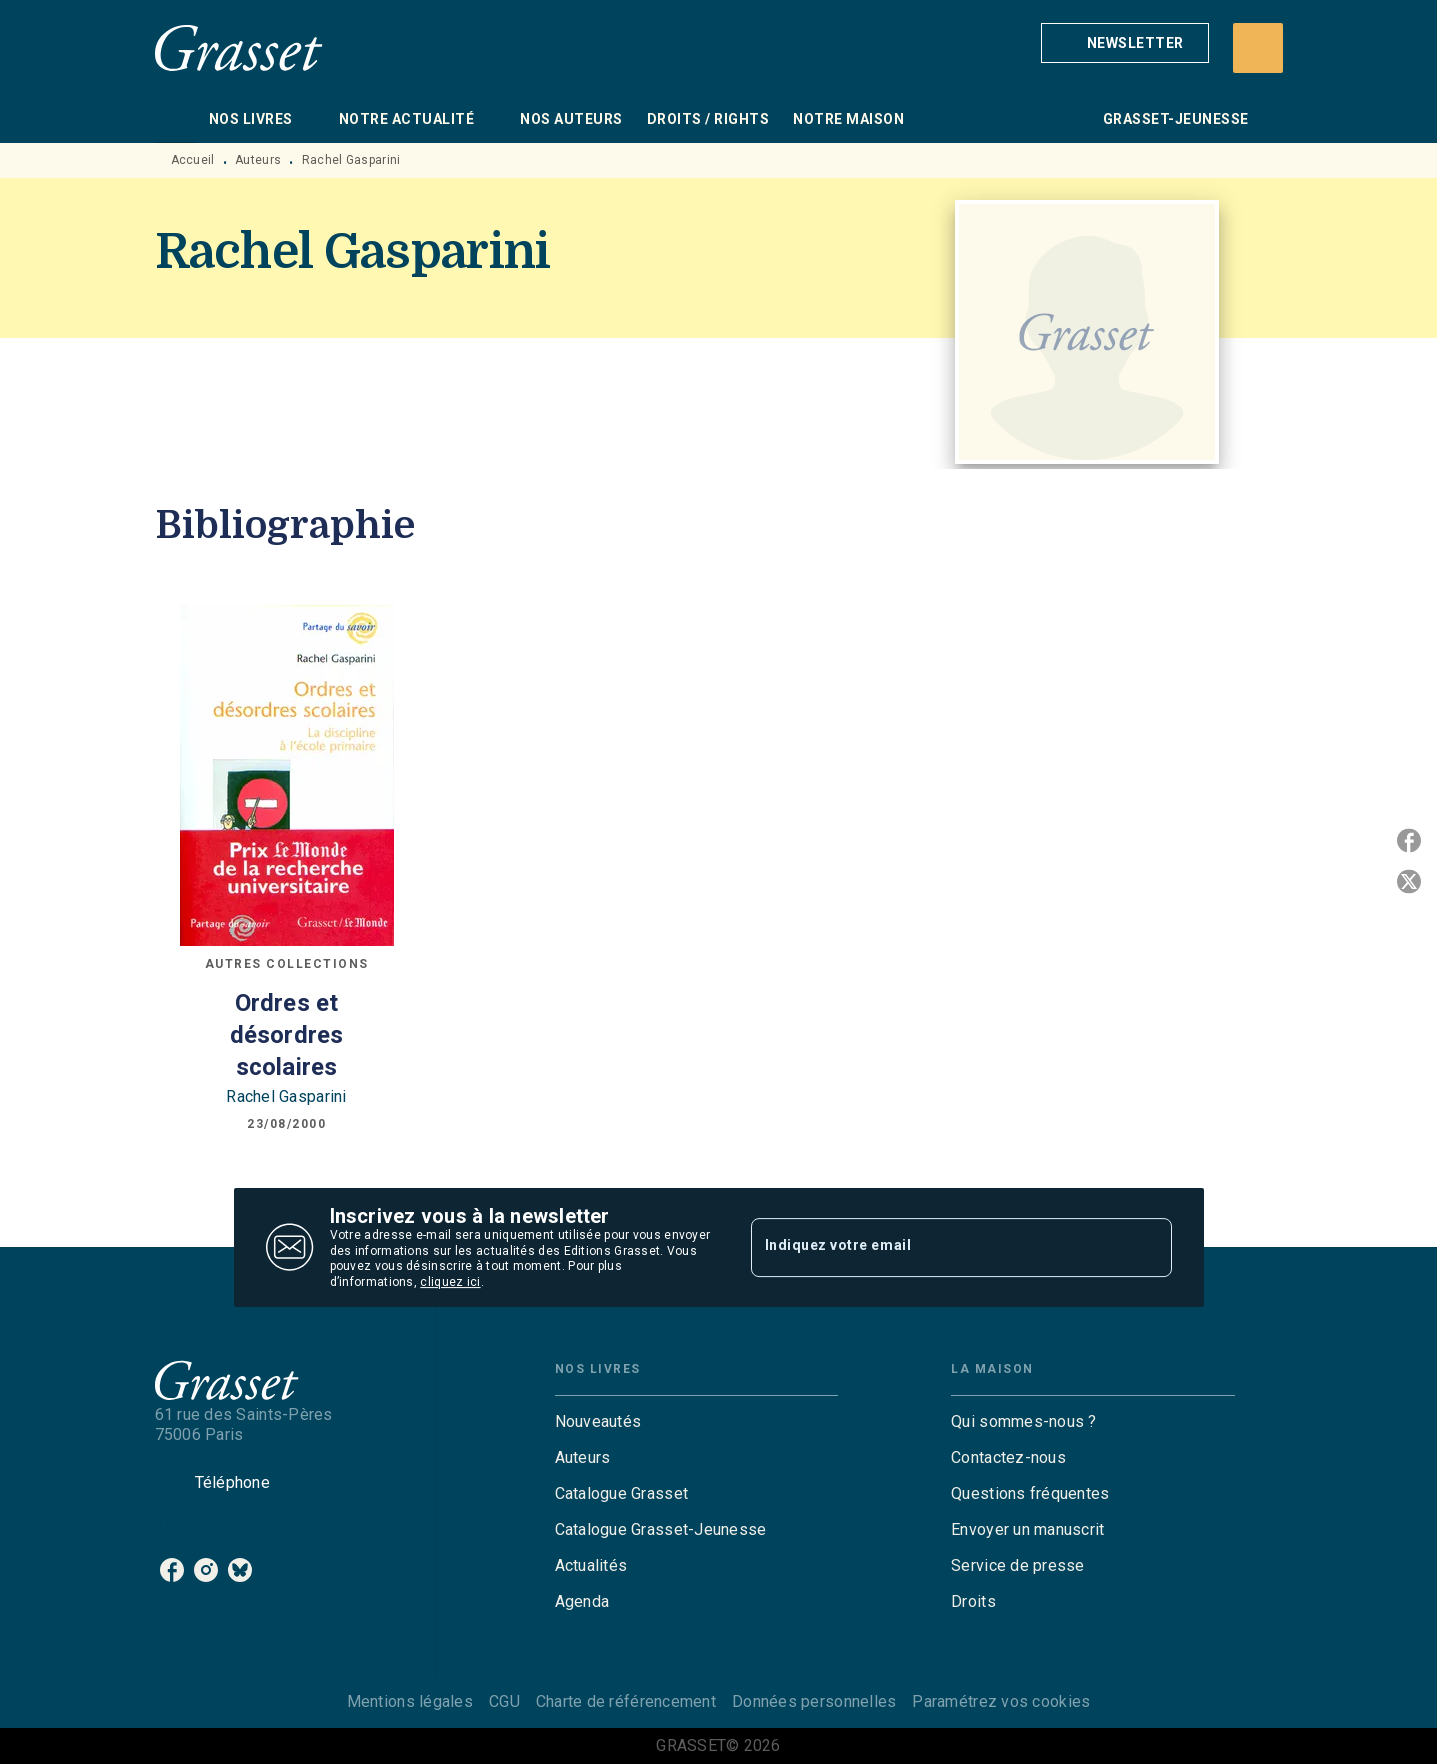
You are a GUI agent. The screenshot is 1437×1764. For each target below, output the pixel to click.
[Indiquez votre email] (936, 1247)
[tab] (176, 119)
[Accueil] (239, 47)
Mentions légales (410, 1701)
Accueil (193, 160)
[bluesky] (240, 1570)
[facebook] (172, 1570)
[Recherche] (1258, 48)
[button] (1125, 43)
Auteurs (258, 160)
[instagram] (206, 1570)
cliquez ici (450, 1283)
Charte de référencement (626, 1701)
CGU (504, 1701)
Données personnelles (814, 1701)
